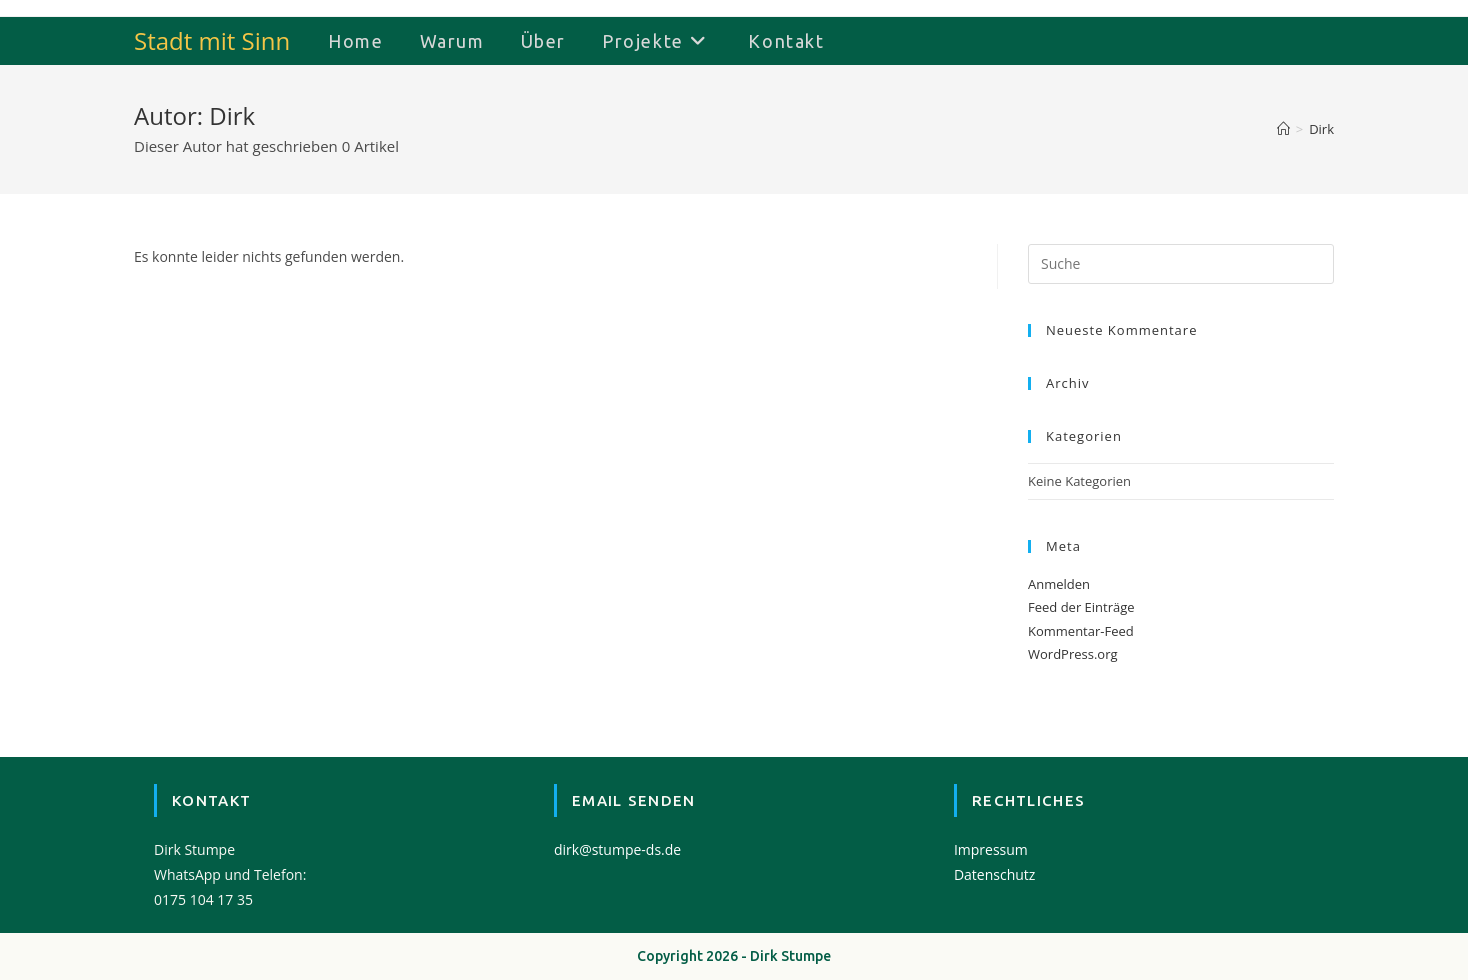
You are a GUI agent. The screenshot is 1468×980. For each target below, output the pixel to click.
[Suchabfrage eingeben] (1181, 264)
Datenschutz (994, 874)
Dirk (1321, 129)
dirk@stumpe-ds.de (617, 849)
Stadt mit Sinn (212, 40)
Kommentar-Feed (1081, 631)
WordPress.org (1073, 654)
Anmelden (1059, 584)
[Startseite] (1283, 129)
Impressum (991, 849)
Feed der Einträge (1081, 607)
